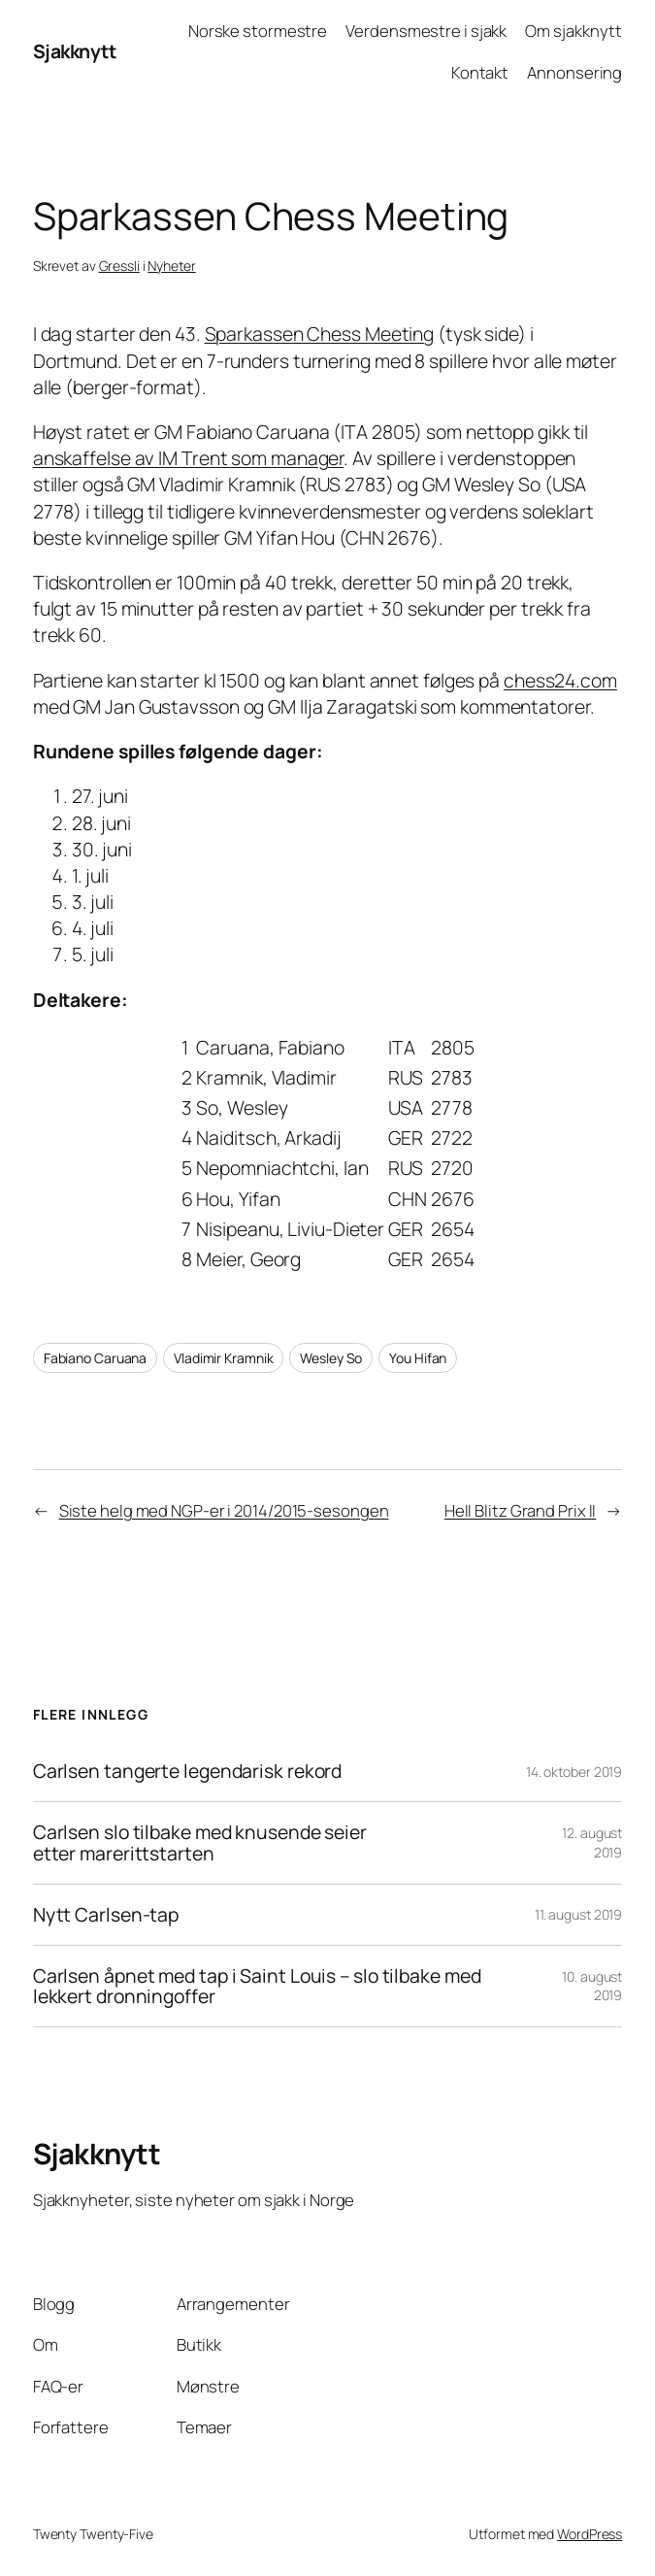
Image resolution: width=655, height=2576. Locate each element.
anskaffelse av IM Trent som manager (188, 458)
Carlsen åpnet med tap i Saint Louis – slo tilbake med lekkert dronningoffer (257, 1986)
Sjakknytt (74, 51)
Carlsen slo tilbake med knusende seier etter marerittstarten (200, 1843)
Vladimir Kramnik (223, 1358)
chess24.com (560, 680)
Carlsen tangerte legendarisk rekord (188, 1771)
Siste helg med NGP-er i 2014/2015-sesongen (224, 1510)
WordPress (589, 2534)
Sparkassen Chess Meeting (320, 333)
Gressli (119, 265)
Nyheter (171, 265)
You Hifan (417, 1358)
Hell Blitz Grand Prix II (520, 1510)
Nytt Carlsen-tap (106, 1914)
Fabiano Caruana (95, 1358)
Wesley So (331, 1358)
